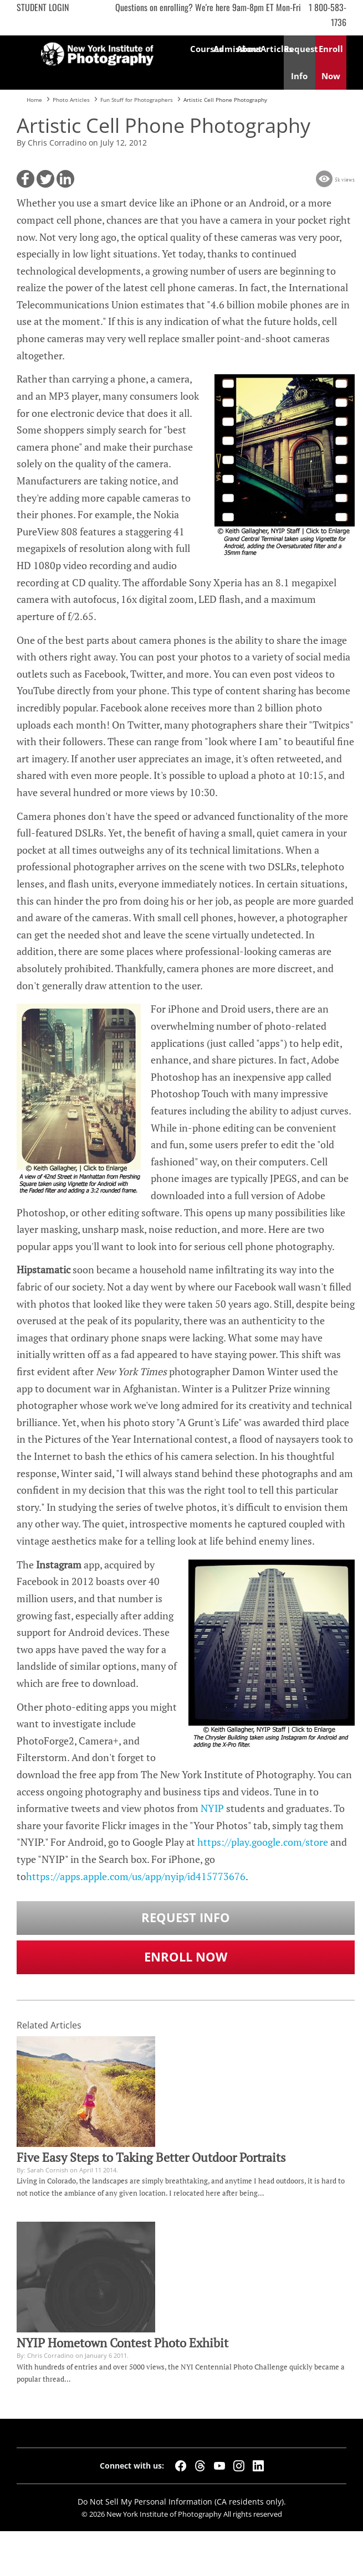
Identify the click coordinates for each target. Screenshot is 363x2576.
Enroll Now (185, 1957)
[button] (25, 179)
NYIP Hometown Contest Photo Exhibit (122, 2343)
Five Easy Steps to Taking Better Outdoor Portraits (151, 2157)
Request (299, 62)
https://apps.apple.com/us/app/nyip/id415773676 (136, 1876)
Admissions (225, 48)
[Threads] (200, 2465)
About (248, 48)
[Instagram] (238, 2465)
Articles (272, 48)
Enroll (331, 62)
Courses (201, 48)
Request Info (185, 1917)
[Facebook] (180, 2465)
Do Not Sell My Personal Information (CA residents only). (182, 2501)
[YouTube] (219, 2465)
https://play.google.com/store (262, 1842)
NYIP (212, 1808)
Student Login (43, 7)
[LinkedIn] (258, 2465)
